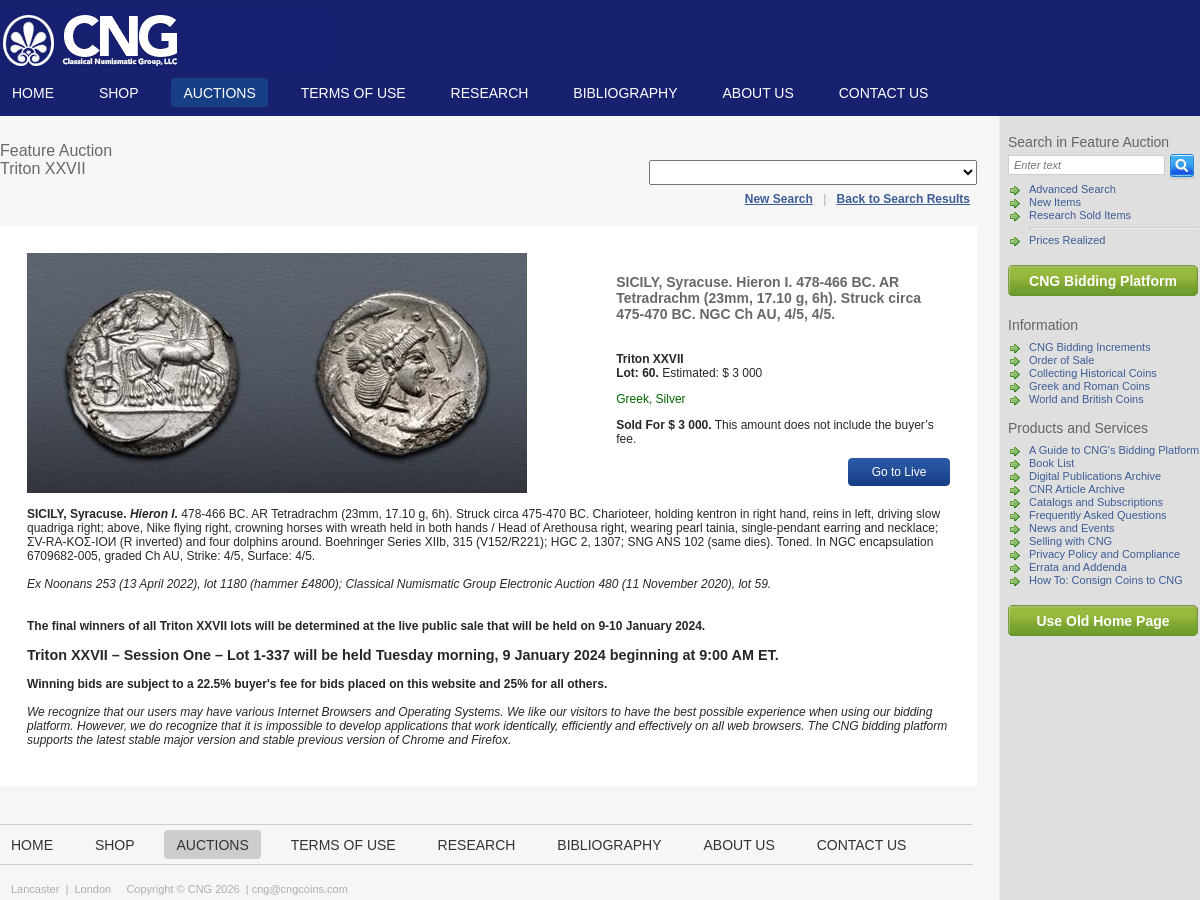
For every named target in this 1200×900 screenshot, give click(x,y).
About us (757, 93)
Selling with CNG (1070, 541)
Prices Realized (1067, 240)
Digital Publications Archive (1095, 476)
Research (490, 93)
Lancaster (35, 889)
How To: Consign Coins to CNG (1106, 580)
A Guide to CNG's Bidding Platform (1114, 450)
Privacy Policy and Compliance (1104, 554)
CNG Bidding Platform (1103, 281)
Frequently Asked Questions (1098, 515)
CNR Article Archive (1077, 489)
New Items (1055, 202)
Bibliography (625, 93)
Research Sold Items (1080, 215)
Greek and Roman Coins (1089, 386)
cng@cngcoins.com (300, 889)
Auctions (219, 93)
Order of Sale (1061, 360)
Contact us (884, 93)
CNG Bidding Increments (1090, 347)
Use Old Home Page (1102, 621)
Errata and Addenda (1078, 567)
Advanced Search (1072, 189)
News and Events (1072, 528)
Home (33, 93)
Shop (119, 93)
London (92, 889)
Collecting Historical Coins (1093, 373)
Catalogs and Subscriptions (1096, 502)
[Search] (1086, 165)
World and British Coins (1086, 399)
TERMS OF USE (353, 93)
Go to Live (899, 472)
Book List (1051, 463)
